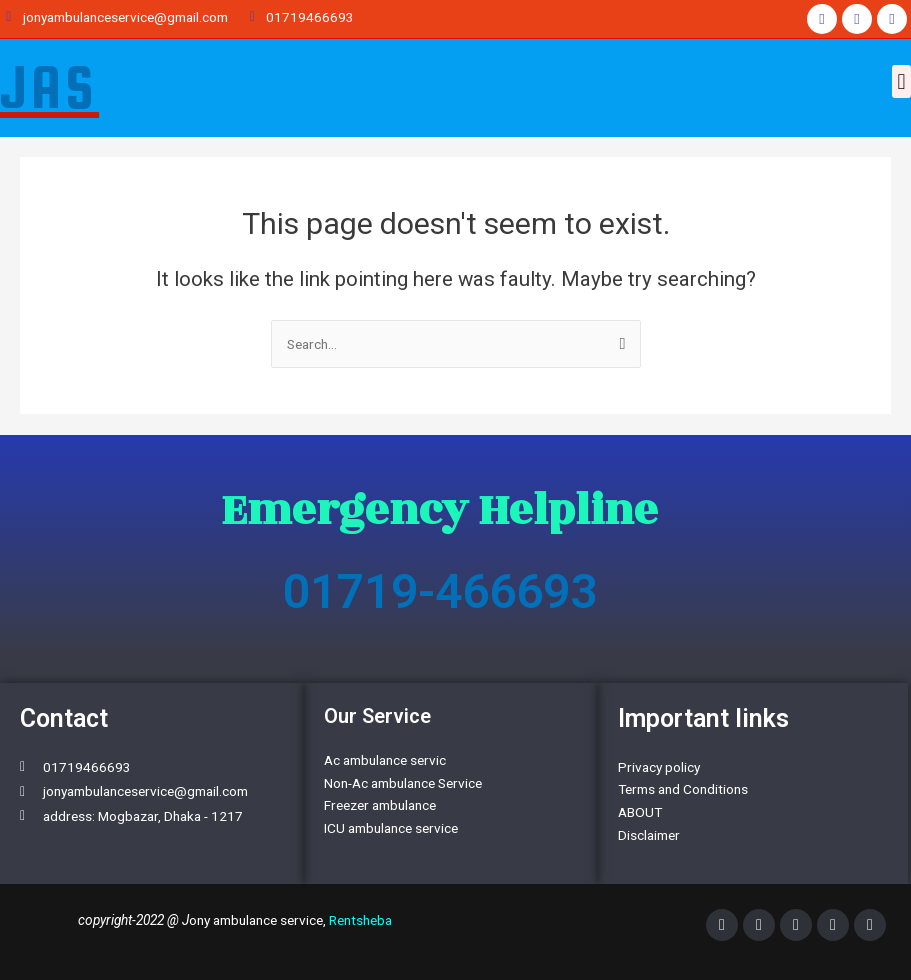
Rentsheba (360, 920)
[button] (901, 81)
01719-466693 (440, 591)
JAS (49, 87)
